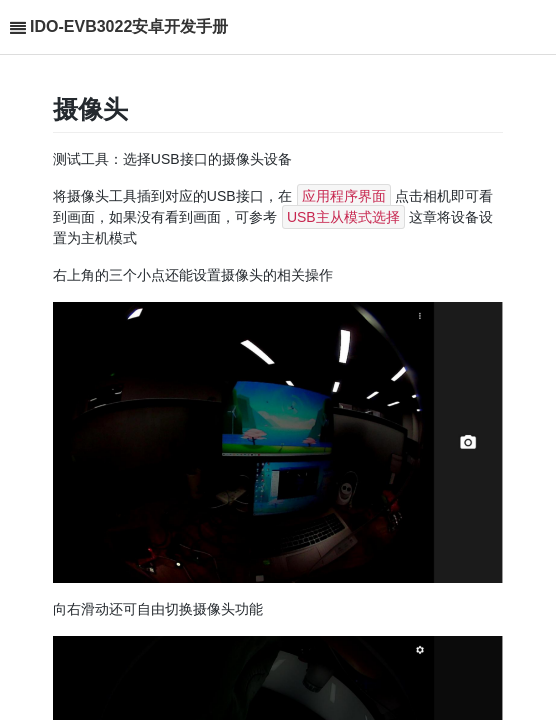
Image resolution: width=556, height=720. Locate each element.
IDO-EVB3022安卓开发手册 (129, 26)
